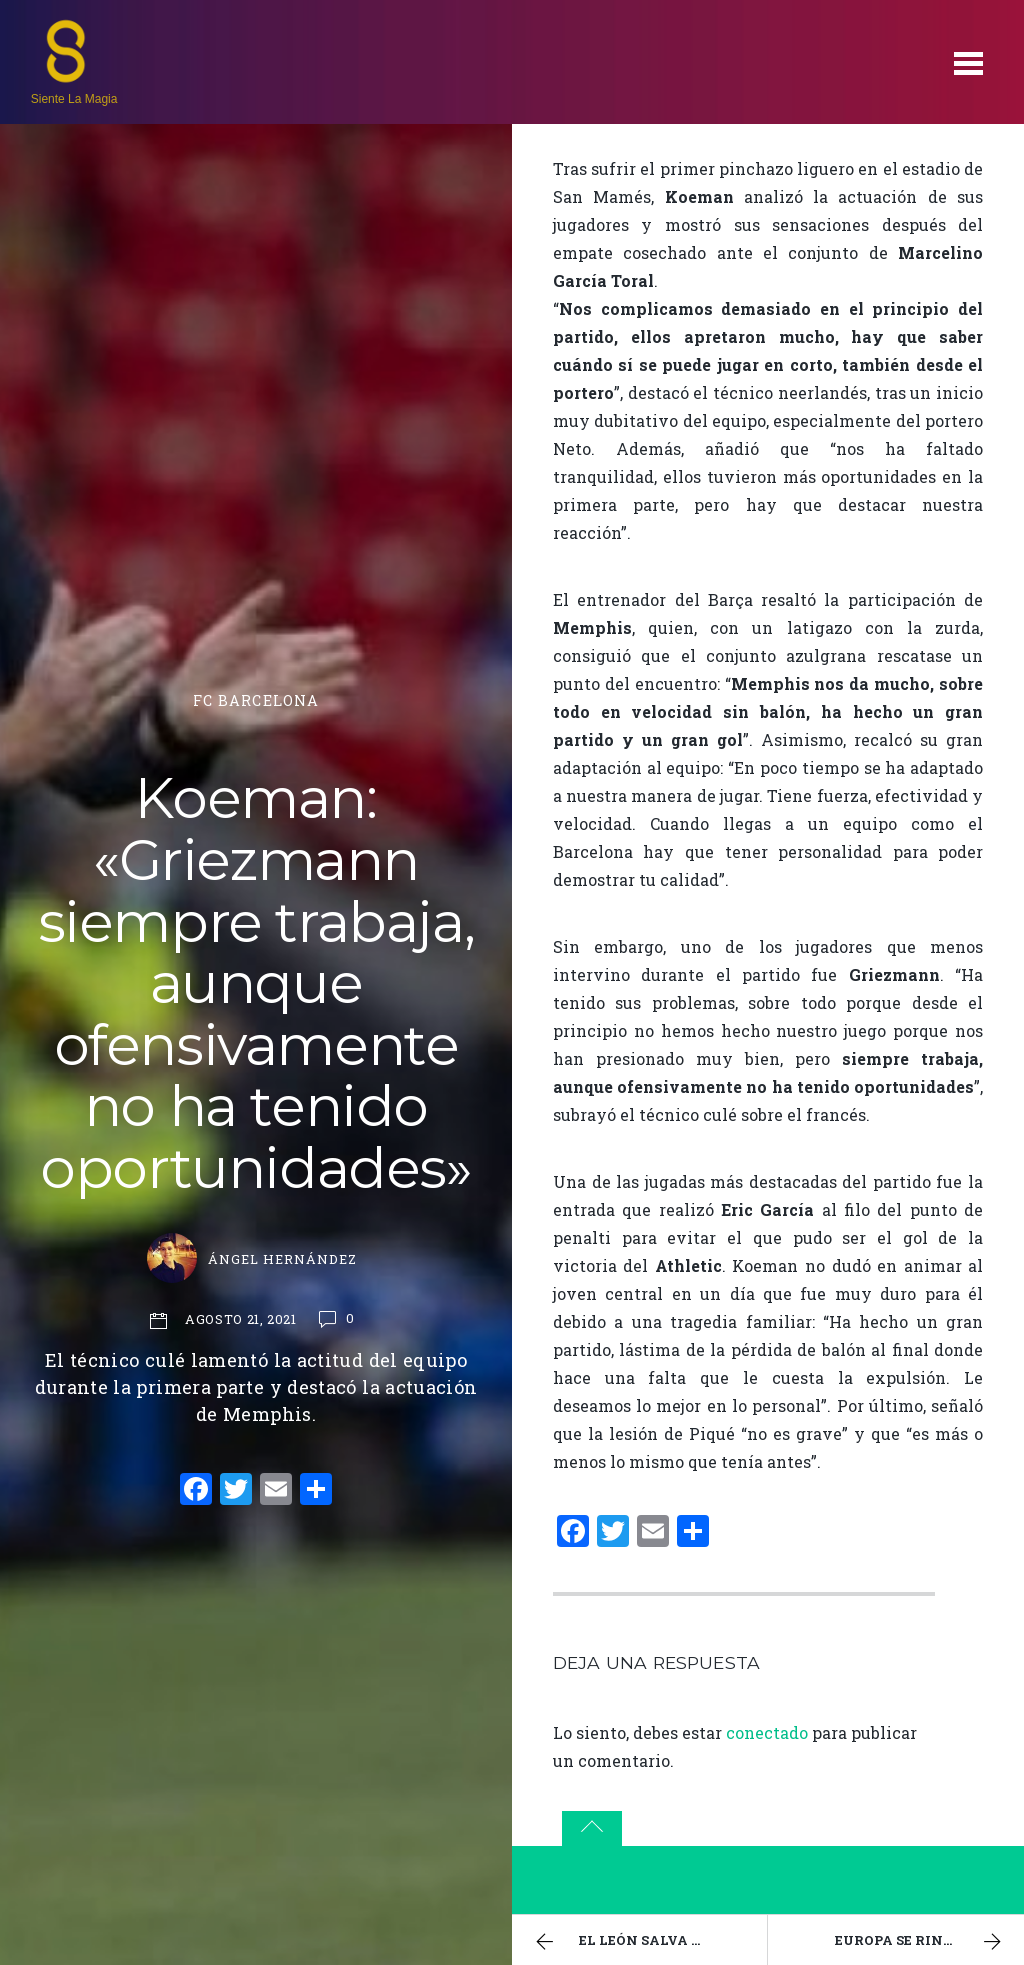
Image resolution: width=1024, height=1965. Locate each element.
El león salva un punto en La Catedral (648, 1942)
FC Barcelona (256, 700)
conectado (767, 1732)
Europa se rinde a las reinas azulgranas (929, 1942)
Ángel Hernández (282, 1259)
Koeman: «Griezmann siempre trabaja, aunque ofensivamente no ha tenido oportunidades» (256, 983)
